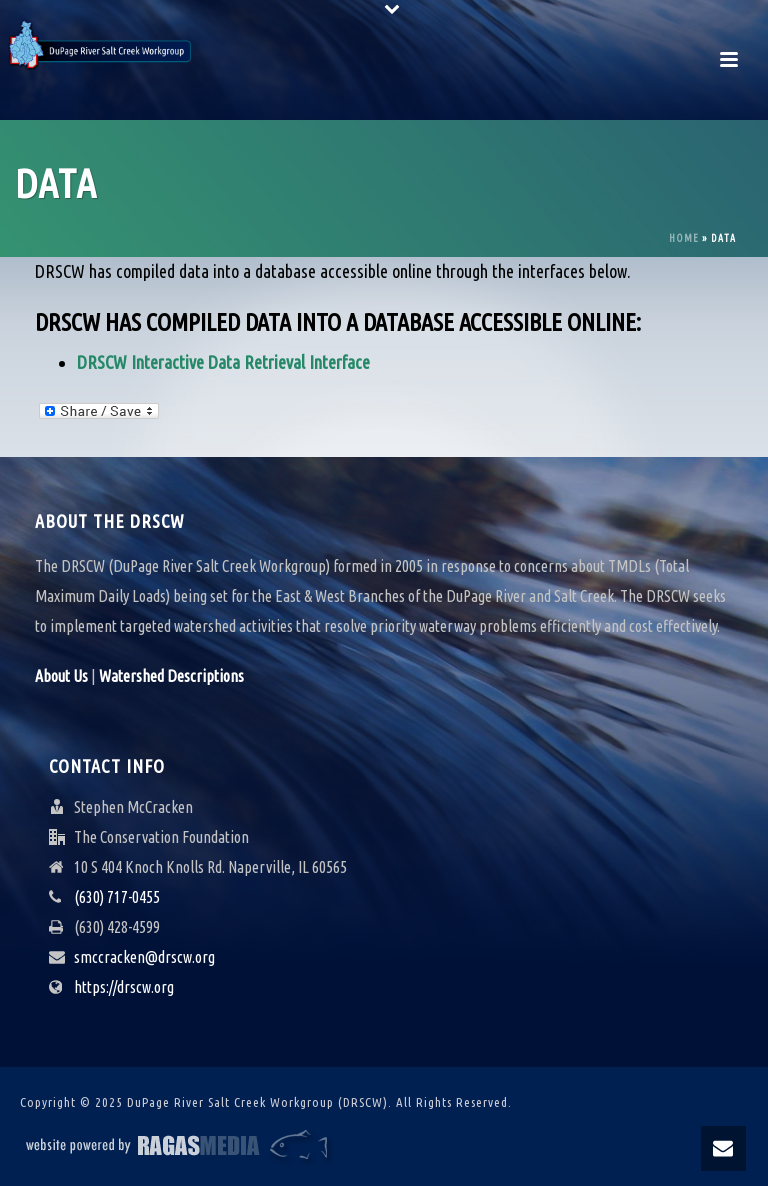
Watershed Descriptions (171, 676)
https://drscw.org (124, 987)
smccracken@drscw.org (144, 957)
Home (684, 238)
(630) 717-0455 (117, 897)
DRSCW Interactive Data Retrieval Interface (223, 362)
